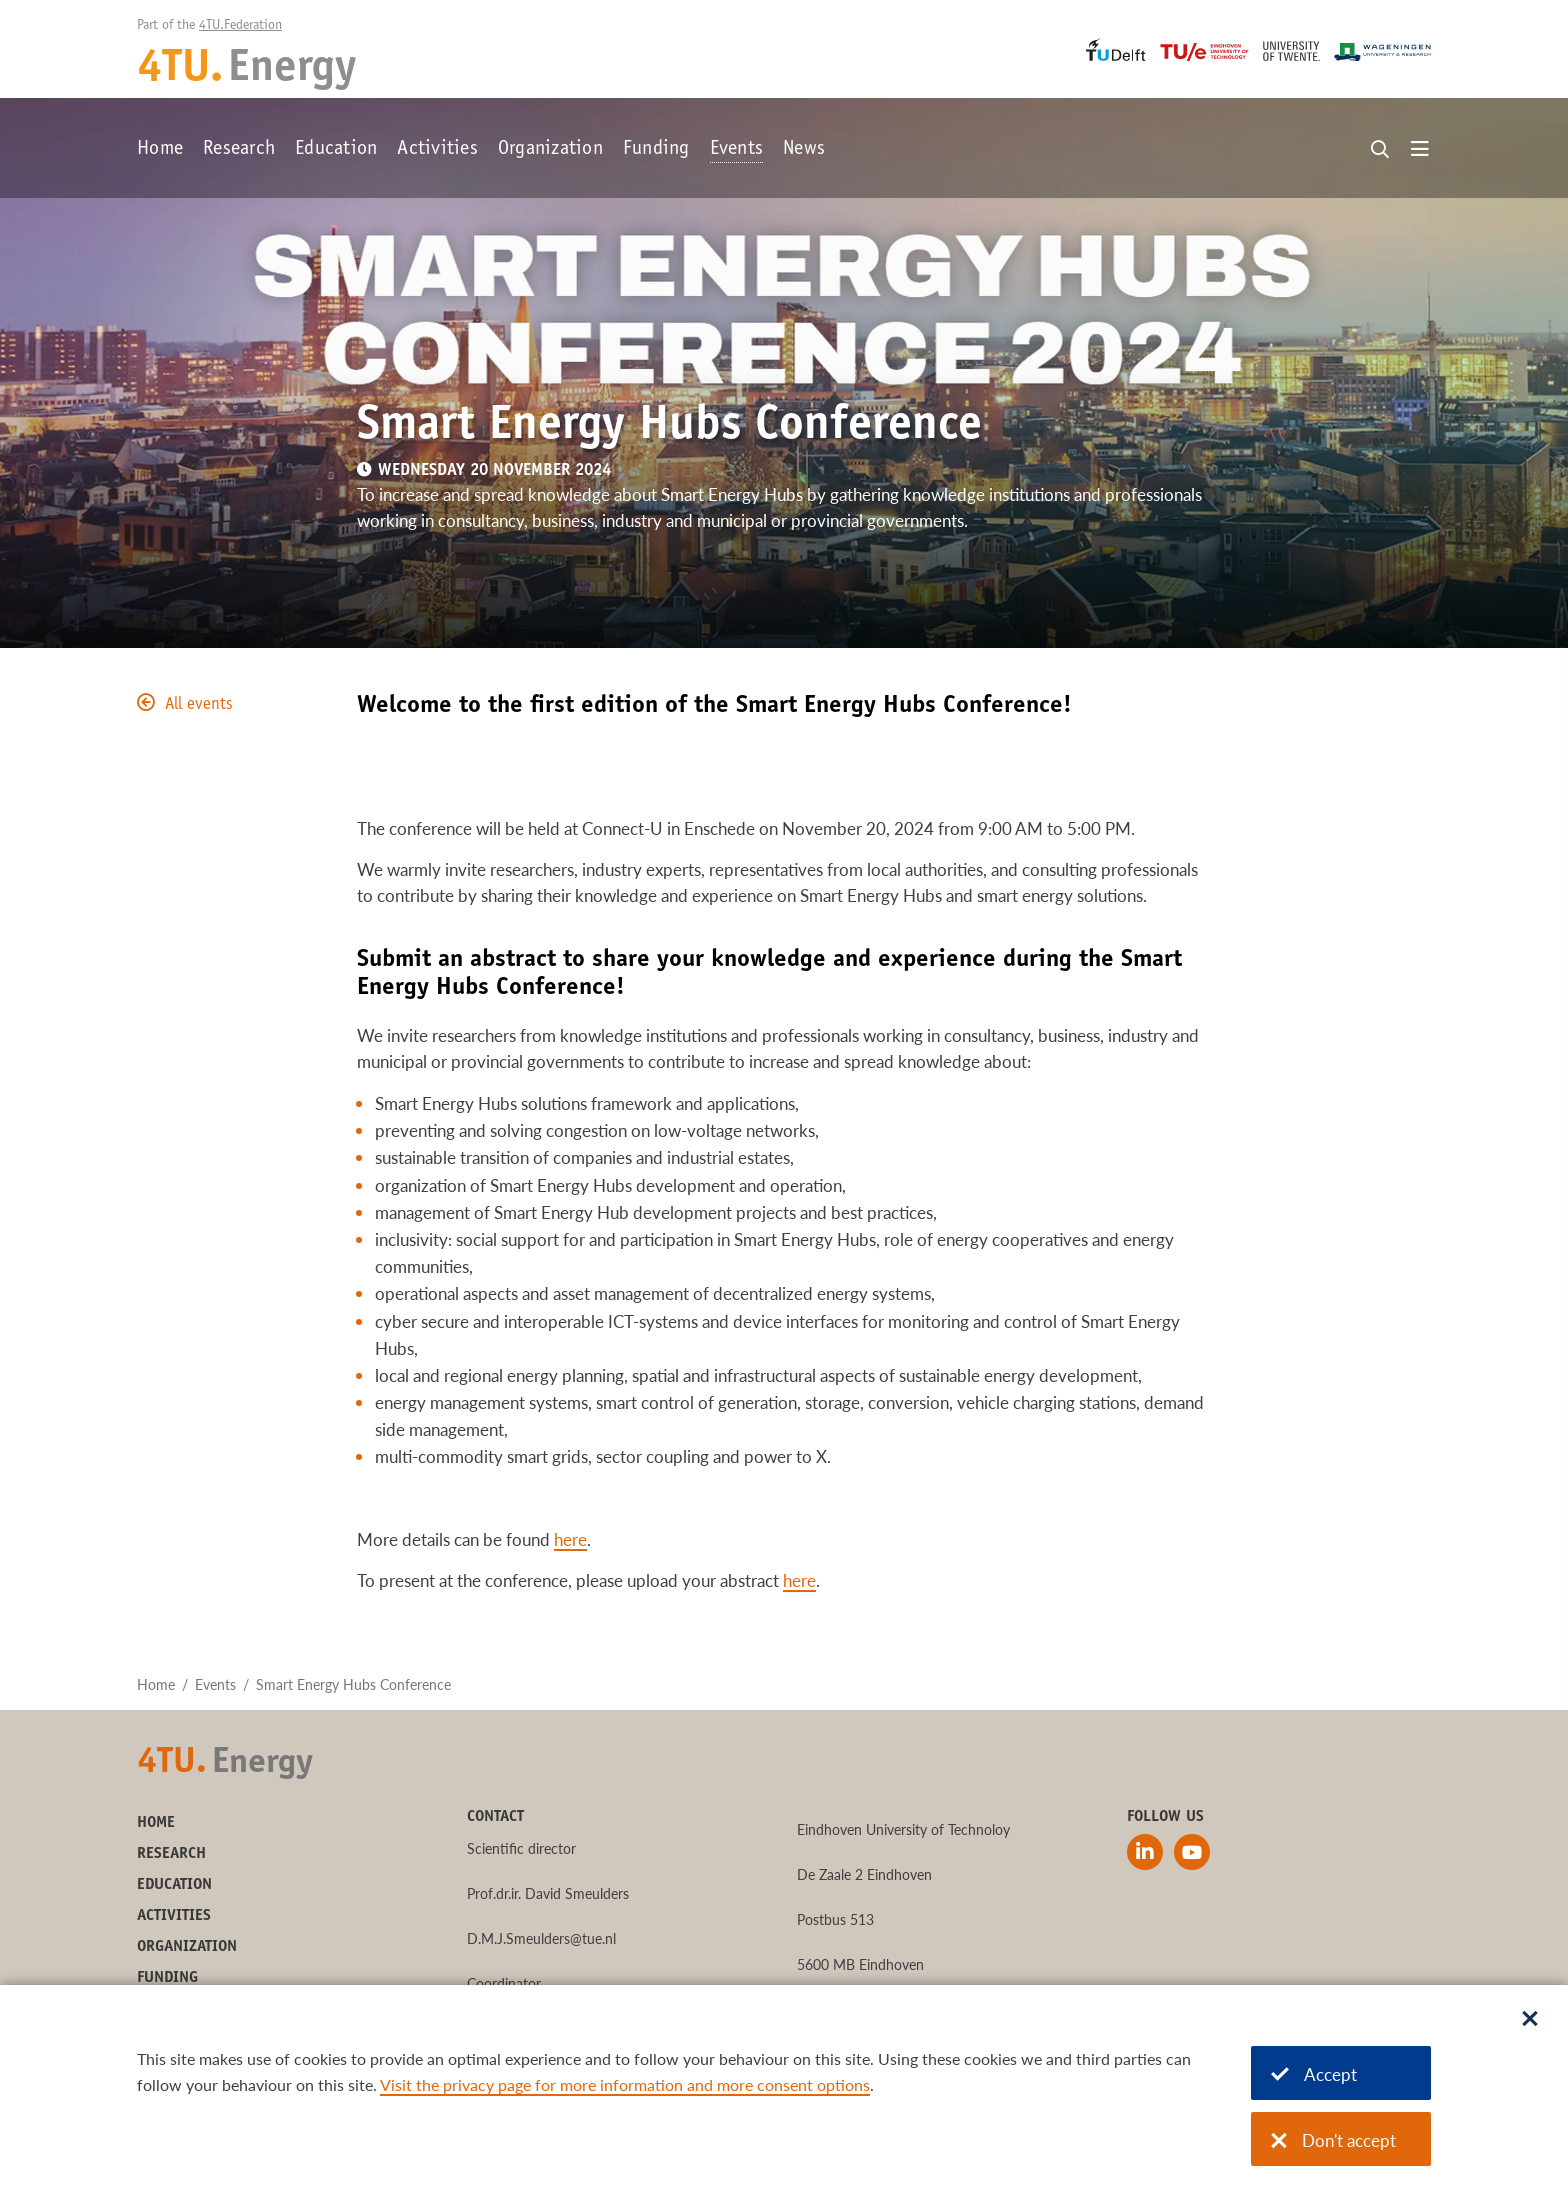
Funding (656, 150)
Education (336, 150)
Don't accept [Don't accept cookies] (1333, 2140)
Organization (550, 150)
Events (737, 150)
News (804, 150)
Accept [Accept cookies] (1314, 2074)
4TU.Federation (240, 26)
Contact (495, 1817)
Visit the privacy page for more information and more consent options (625, 2084)
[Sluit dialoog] (1530, 2020)
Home (160, 150)
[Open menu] (1420, 150)
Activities (437, 150)
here (570, 1539)
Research (239, 150)
